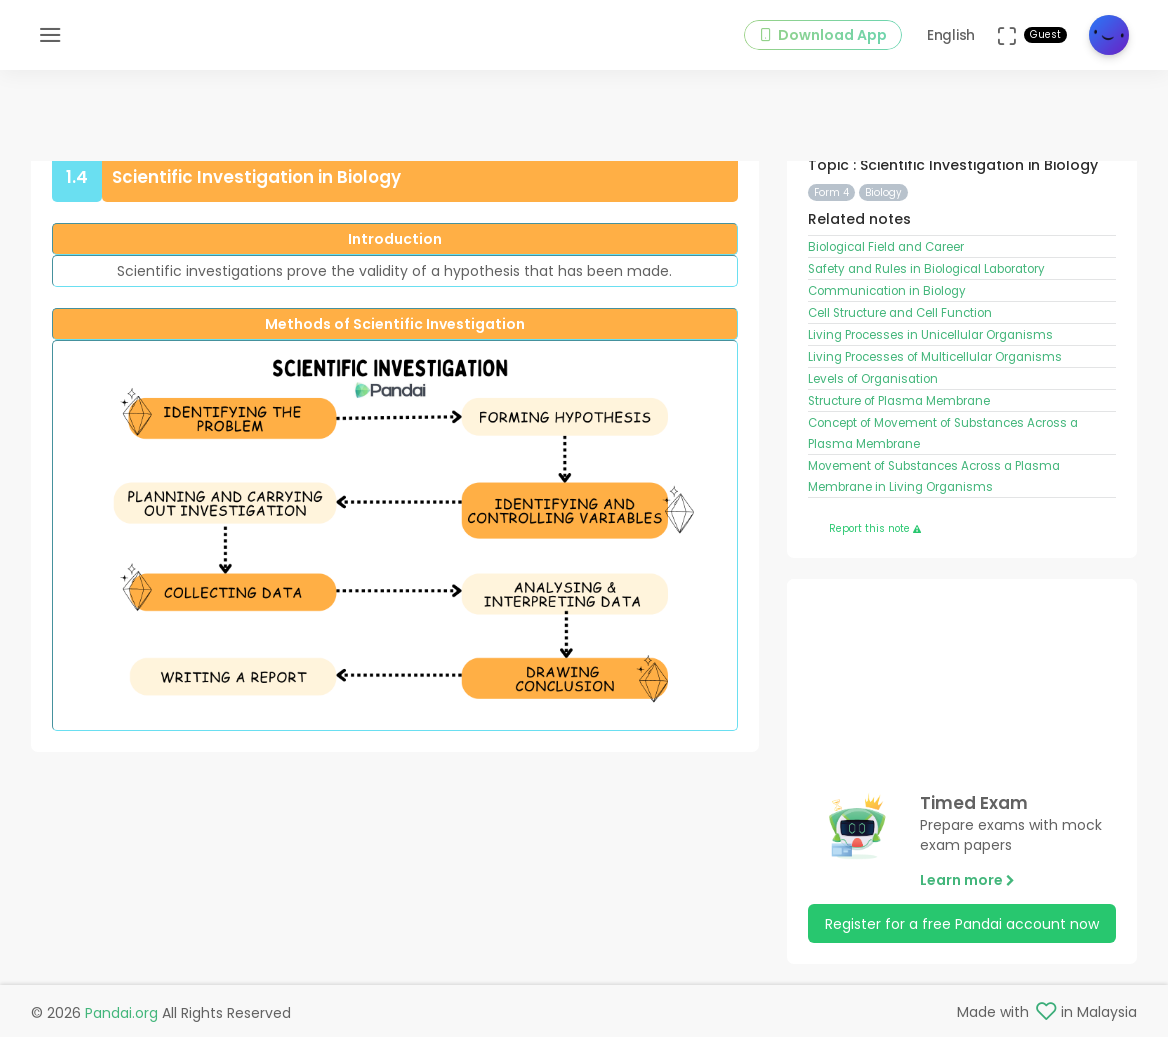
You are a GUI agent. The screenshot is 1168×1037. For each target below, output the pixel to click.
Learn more (967, 880)
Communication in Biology (887, 291)
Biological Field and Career (886, 247)
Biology (883, 192)
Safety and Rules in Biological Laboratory (926, 269)
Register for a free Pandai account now (962, 924)
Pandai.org (121, 1013)
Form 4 (831, 192)
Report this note (875, 528)
